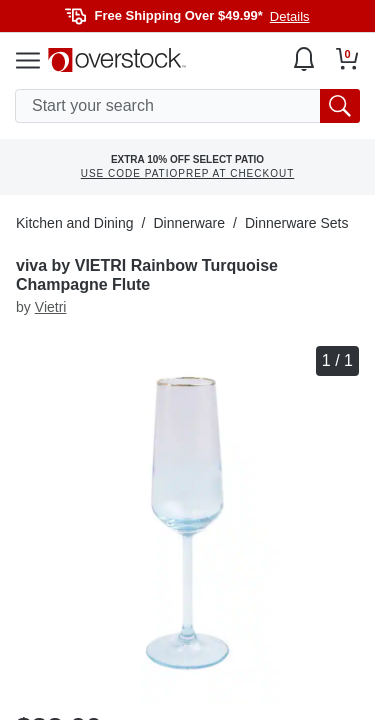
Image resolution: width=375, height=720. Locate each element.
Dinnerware (189, 223)
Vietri (51, 307)
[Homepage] (117, 60)
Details (290, 16)
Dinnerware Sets (297, 223)
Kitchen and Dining (75, 223)
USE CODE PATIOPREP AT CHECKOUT (188, 173)
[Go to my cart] (347, 59)
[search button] (340, 106)
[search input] (187, 106)
